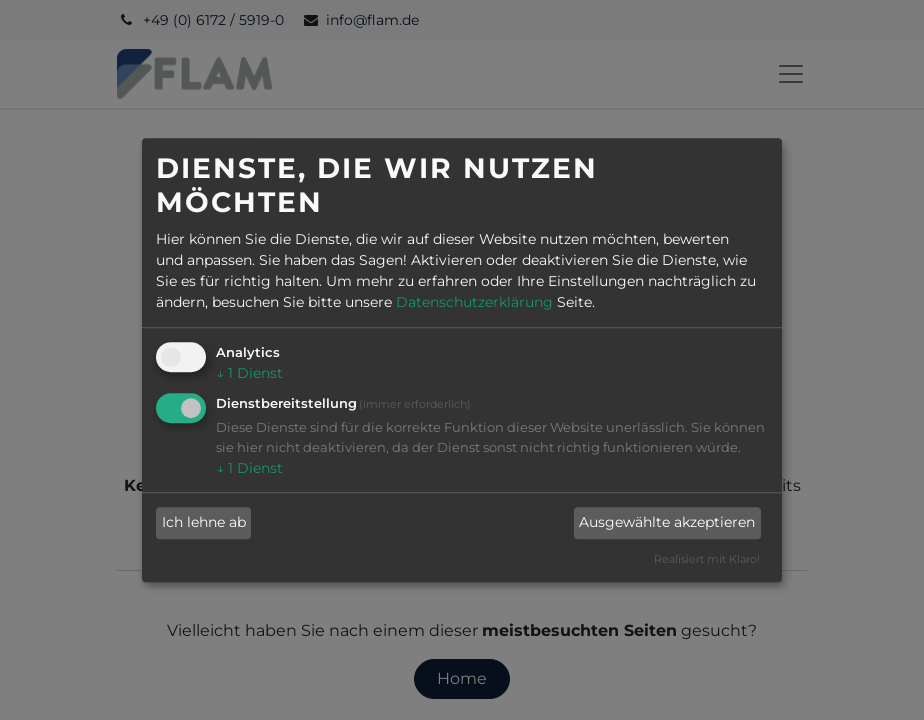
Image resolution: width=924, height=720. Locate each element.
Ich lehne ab (204, 523)
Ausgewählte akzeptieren (667, 523)
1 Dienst (249, 373)
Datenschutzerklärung (474, 302)
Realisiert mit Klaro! (707, 559)
